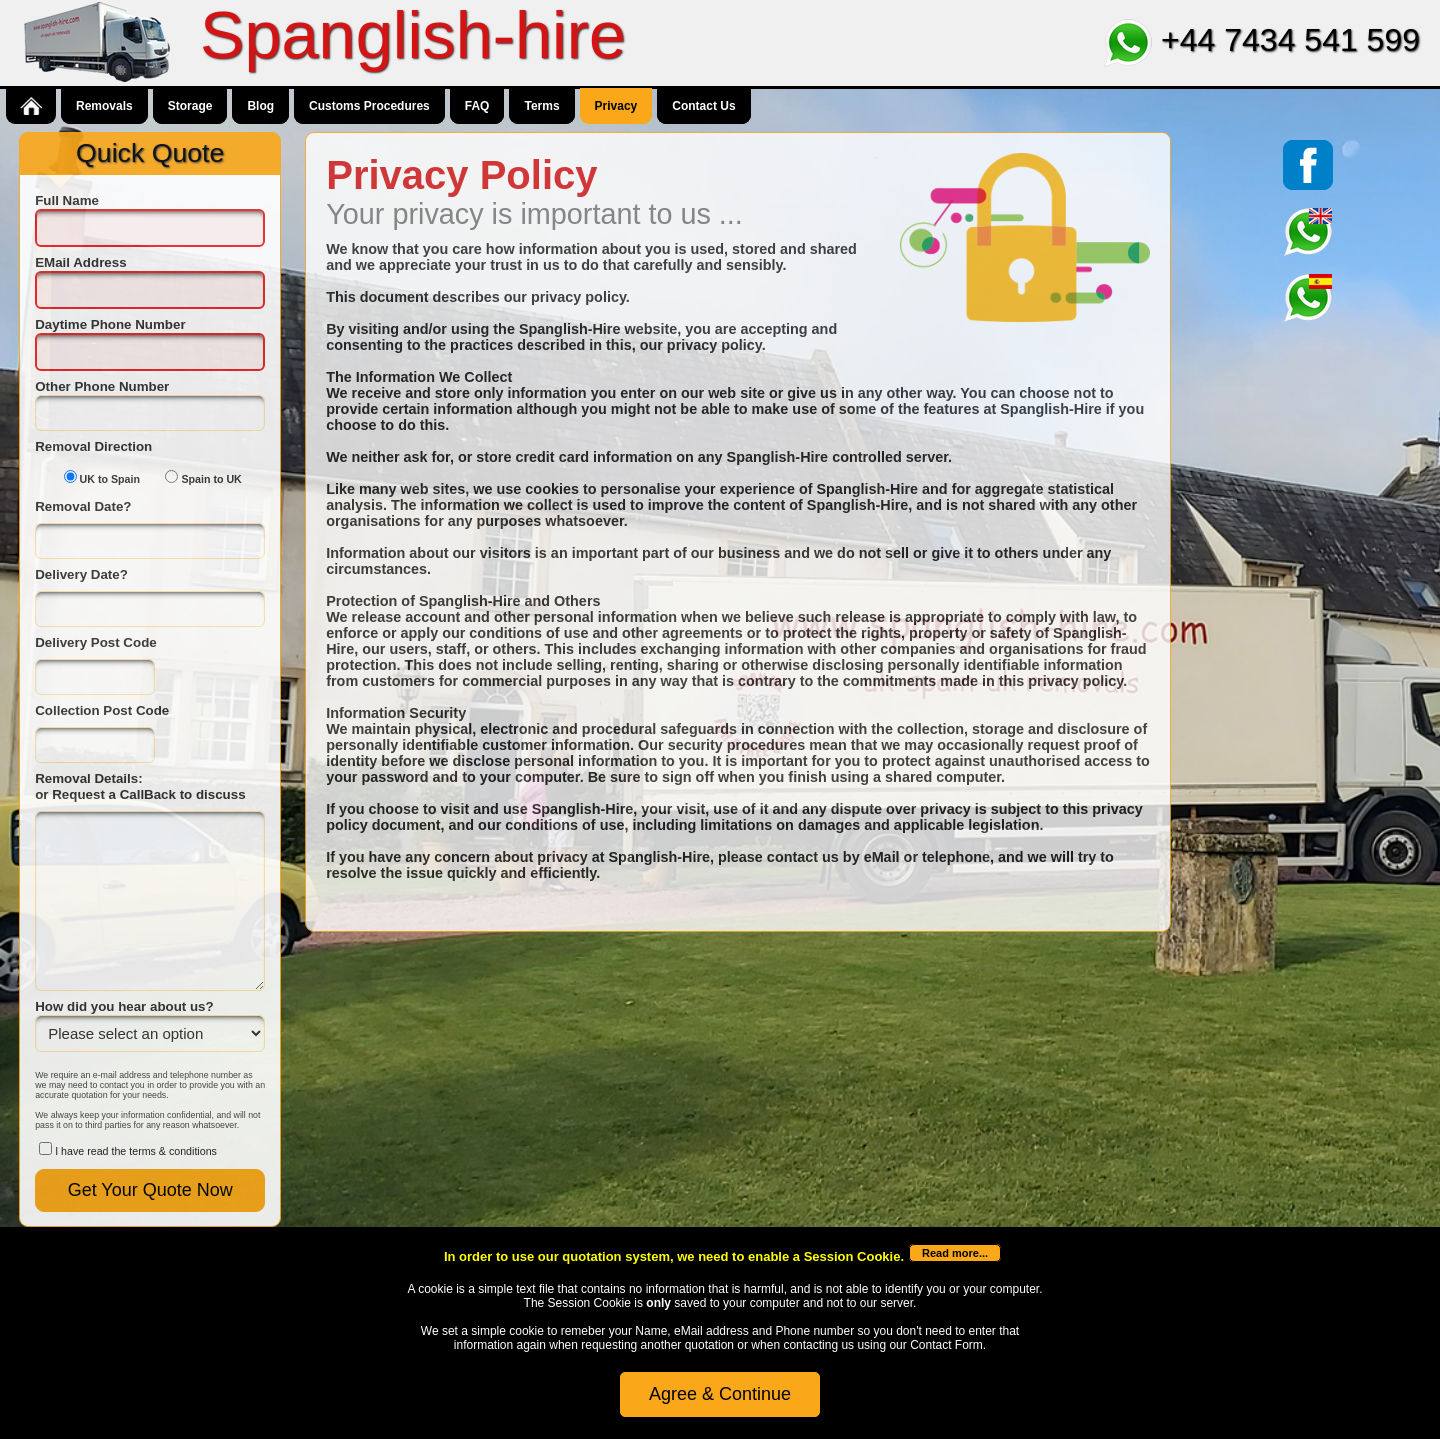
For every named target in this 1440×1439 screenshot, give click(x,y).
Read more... (955, 1253)
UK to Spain (110, 479)
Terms (541, 106)
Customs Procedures (369, 106)
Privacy (616, 106)
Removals (104, 106)
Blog (260, 106)
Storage (190, 106)
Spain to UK (211, 479)
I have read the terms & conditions (136, 1151)
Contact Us (703, 106)
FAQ (477, 106)
